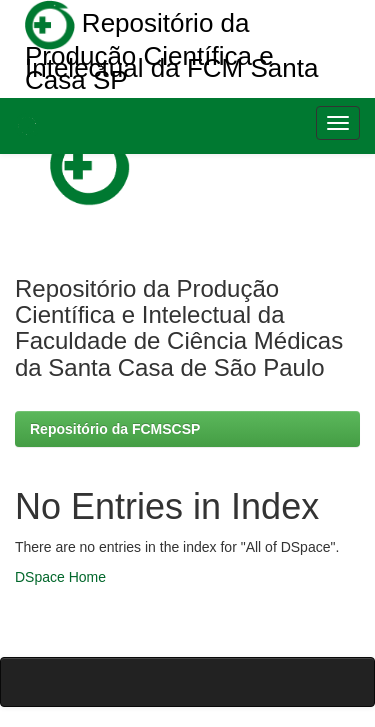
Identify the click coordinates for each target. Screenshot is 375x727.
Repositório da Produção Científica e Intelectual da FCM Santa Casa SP (171, 43)
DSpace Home (60, 577)
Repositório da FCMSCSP (115, 429)
